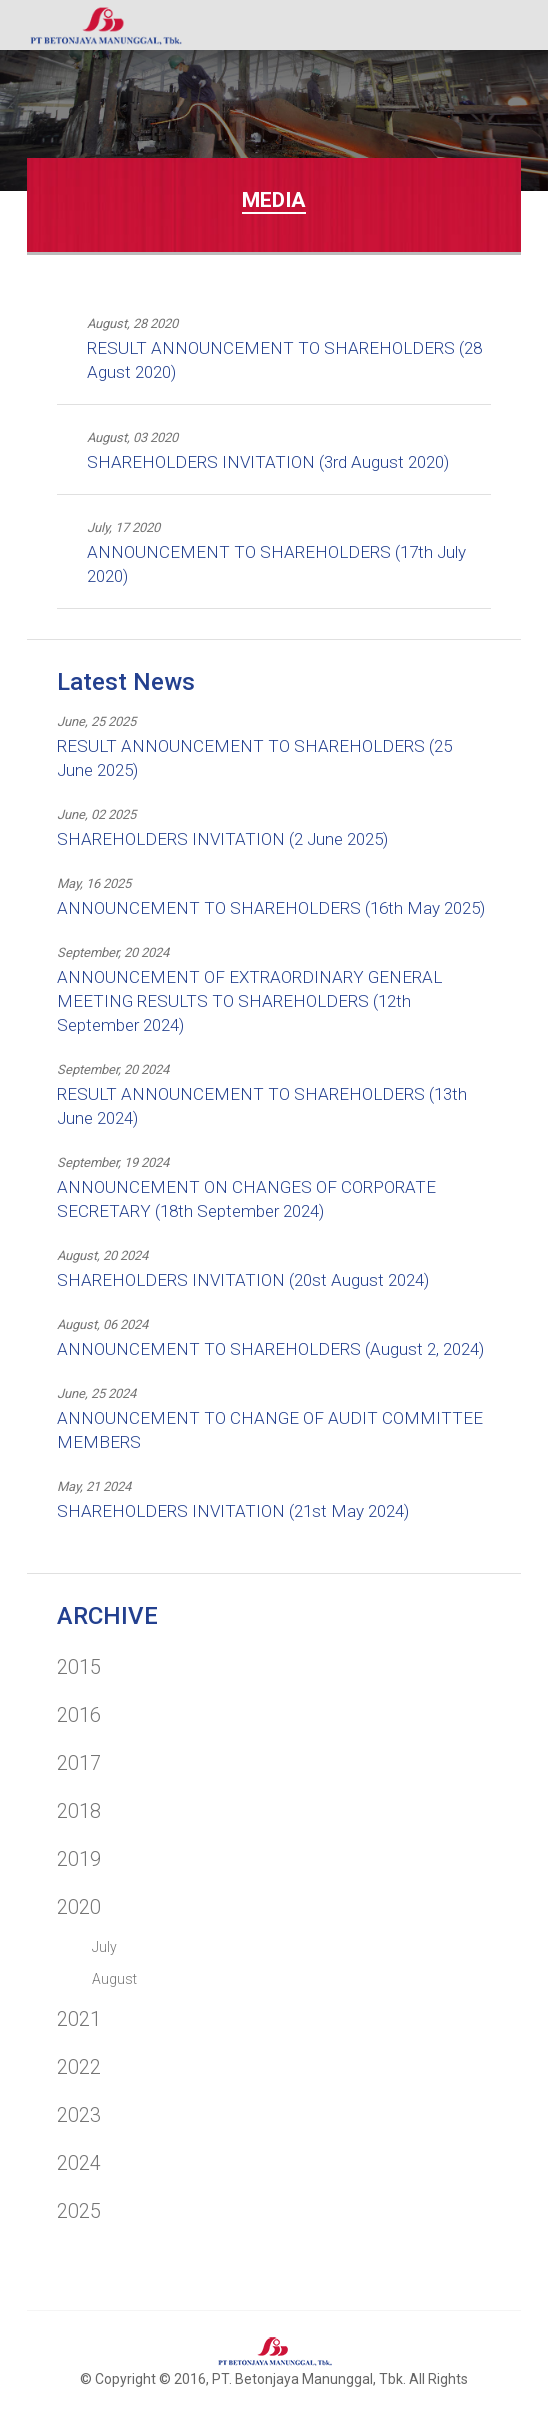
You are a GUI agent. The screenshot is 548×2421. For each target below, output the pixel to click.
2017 (79, 1763)
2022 (79, 2067)
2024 (79, 2163)
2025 (79, 2211)
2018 (79, 1811)
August (114, 1979)
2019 (79, 1859)
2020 (79, 1907)
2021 (79, 2019)
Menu (513, 24)
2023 (79, 2115)
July (104, 1947)
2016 (79, 1715)
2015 (79, 1667)
